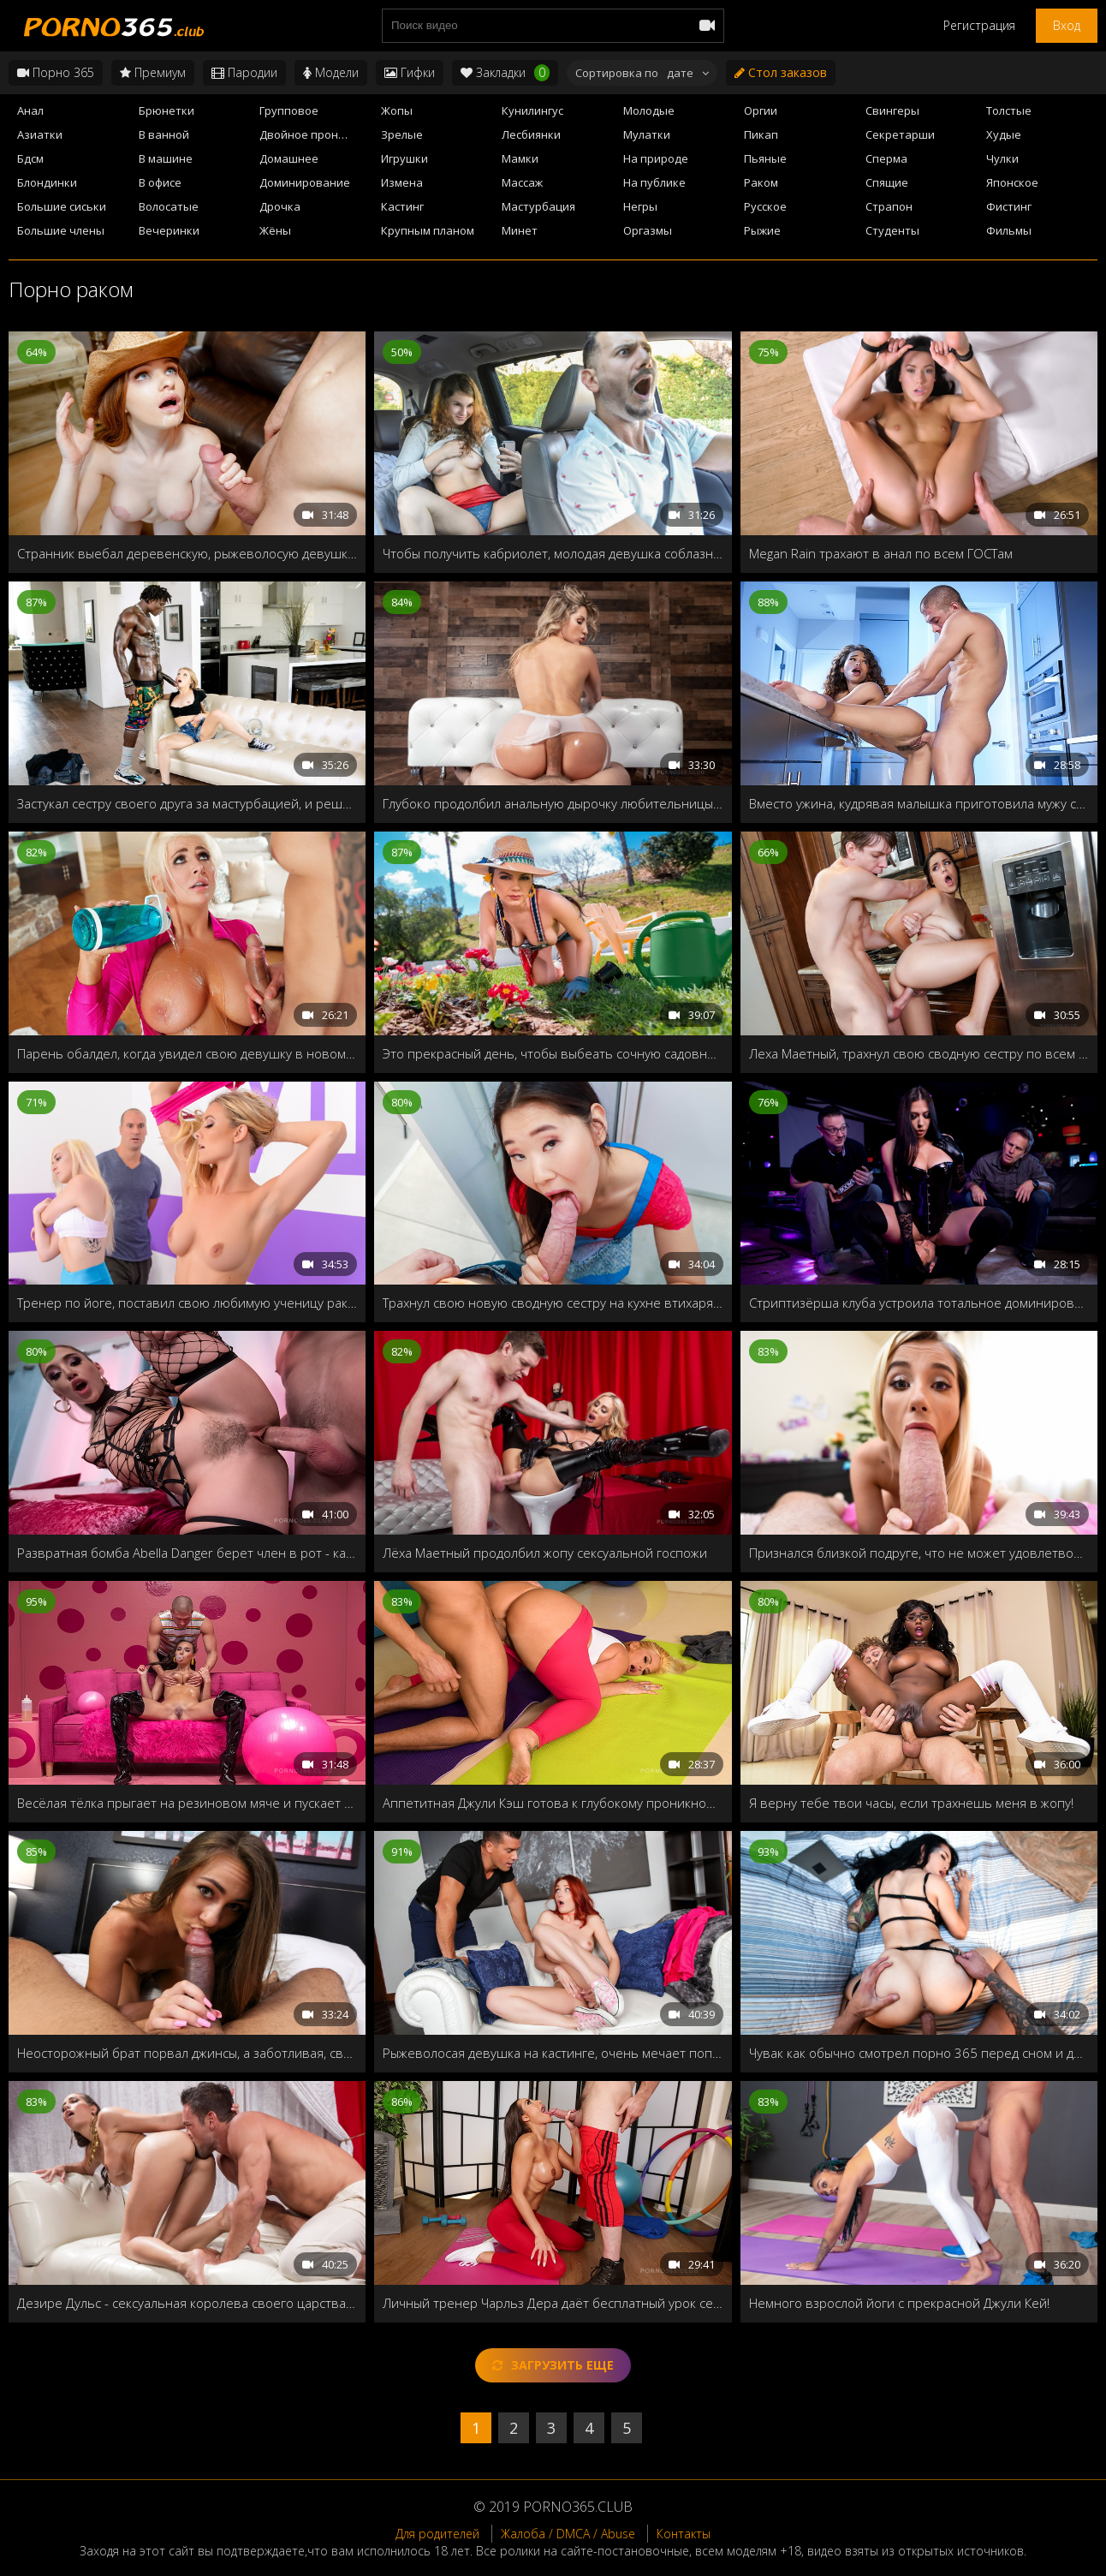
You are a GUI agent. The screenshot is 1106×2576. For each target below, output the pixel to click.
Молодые (649, 110)
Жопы (397, 110)
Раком (761, 182)
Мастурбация (538, 206)
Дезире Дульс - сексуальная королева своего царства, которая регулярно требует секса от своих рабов (187, 2302)
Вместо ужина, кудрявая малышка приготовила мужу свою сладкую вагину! (919, 803)
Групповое (288, 110)
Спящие (886, 182)
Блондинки (47, 182)
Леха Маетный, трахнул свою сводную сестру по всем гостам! (919, 1053)
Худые (1003, 134)
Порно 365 (55, 72)
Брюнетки (166, 110)
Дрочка (279, 206)
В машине (166, 158)
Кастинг (402, 206)
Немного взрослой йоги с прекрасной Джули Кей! (899, 2302)
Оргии (760, 110)
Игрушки (404, 158)
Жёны (275, 230)
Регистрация (979, 25)
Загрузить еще (553, 2365)
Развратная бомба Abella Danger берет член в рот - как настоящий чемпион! (187, 1552)
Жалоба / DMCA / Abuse (568, 2533)
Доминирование (304, 182)
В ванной (164, 134)
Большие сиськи (61, 206)
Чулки (1002, 158)
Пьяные (765, 158)
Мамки (520, 158)
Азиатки (39, 134)
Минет (520, 230)
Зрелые (402, 134)
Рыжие (762, 230)
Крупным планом (427, 230)
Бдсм (30, 158)
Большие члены (60, 230)
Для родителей (437, 2533)
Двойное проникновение (315, 134)
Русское (765, 206)
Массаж (522, 182)
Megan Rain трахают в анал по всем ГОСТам (881, 553)
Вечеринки (169, 230)
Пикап (761, 134)
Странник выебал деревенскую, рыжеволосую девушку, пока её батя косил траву (187, 553)
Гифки (409, 72)
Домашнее (288, 158)
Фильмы (1009, 230)
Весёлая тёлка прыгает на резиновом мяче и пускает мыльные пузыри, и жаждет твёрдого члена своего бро (187, 1802)
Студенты (892, 230)
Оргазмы (647, 230)
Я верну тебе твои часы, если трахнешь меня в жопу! (911, 1802)
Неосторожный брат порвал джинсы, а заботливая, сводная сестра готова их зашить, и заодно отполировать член (187, 2052)
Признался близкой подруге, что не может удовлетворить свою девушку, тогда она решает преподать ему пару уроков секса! (919, 1552)
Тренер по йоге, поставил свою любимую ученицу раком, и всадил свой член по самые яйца (187, 1302)
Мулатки (646, 134)
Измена (402, 182)
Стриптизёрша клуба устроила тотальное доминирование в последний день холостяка (919, 1302)
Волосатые (169, 206)
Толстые (1009, 110)
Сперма (886, 158)
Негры (640, 206)
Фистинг (1009, 206)
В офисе (160, 182)
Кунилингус (532, 110)
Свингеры (892, 110)
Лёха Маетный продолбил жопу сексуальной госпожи (545, 1552)
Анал (30, 110)
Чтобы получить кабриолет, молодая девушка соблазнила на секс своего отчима (552, 553)
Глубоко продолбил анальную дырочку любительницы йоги (552, 803)
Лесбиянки (531, 134)
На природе (655, 158)
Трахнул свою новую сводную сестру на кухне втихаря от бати (552, 1302)
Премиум (153, 72)
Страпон (889, 206)
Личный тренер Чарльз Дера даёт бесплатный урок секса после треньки (552, 2302)
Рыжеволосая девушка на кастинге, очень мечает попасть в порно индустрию (552, 2052)
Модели (331, 72)
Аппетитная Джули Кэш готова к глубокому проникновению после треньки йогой (552, 1802)
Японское (1012, 182)
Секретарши (900, 134)
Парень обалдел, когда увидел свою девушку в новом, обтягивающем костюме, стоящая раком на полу (187, 1053)
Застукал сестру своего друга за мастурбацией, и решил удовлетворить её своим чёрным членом (187, 803)
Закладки (505, 72)
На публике (654, 182)
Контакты (684, 2533)
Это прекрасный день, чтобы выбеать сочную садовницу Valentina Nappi (552, 1053)
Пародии (244, 72)
